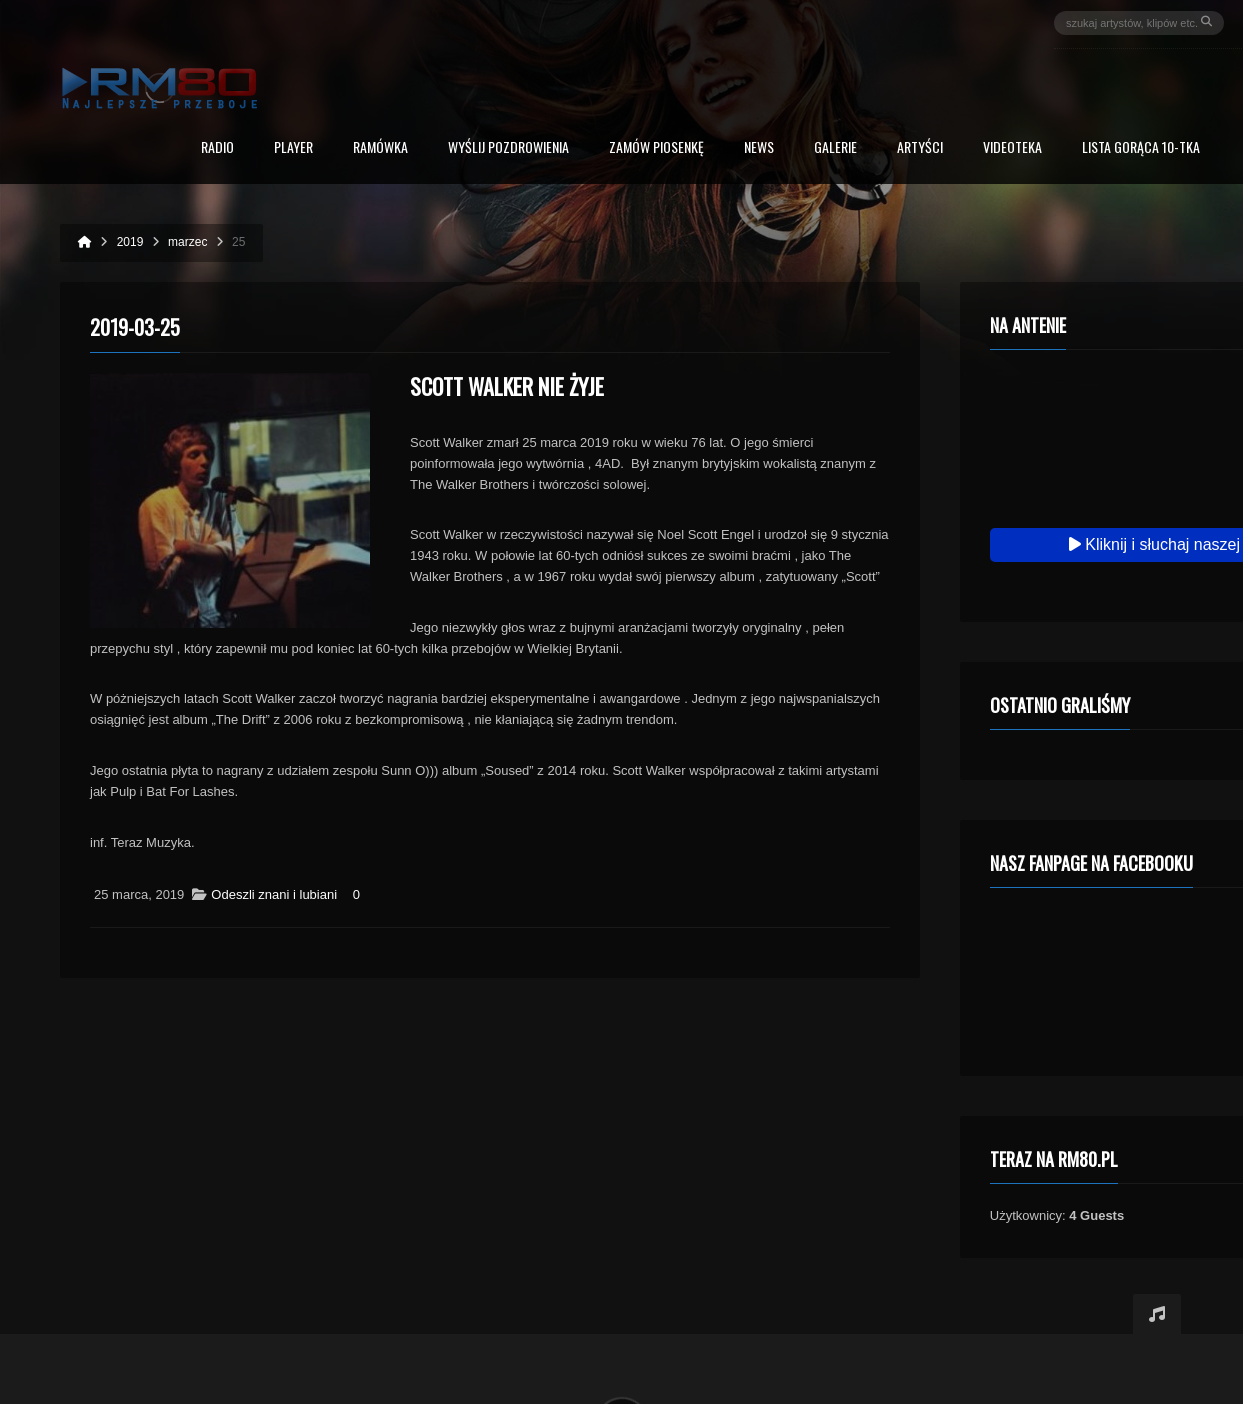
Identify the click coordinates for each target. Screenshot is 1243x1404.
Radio (217, 148)
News (759, 148)
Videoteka (1012, 148)
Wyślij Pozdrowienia (508, 148)
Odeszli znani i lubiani (274, 894)
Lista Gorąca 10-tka (1141, 148)
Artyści (920, 148)
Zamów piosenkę (656, 148)
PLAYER (293, 148)
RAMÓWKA (380, 148)
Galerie (835, 148)
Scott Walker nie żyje (507, 386)
